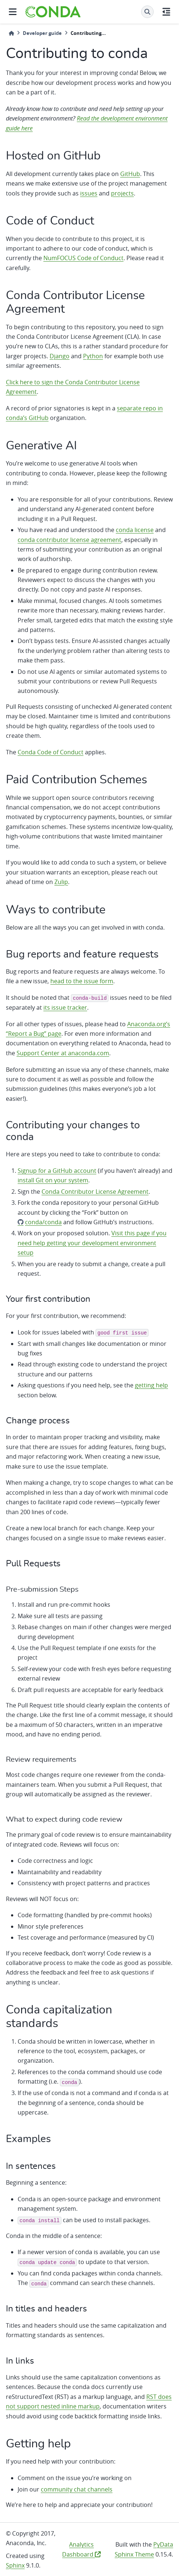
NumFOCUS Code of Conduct (83, 258)
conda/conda (43, 1222)
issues (88, 193)
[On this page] (166, 12)
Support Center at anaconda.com (63, 1053)
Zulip (61, 882)
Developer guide (42, 33)
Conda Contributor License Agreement (95, 1192)
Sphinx (15, 2565)
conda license (135, 530)
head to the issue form (81, 981)
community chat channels (76, 2489)
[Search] (147, 12)
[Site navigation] (12, 12)
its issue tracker (65, 1007)
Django (59, 356)
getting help (151, 1385)
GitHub (130, 174)
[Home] (11, 33)
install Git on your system (53, 1180)
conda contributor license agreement (69, 540)
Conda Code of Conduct (50, 752)
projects (122, 193)
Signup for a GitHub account (57, 1171)
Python (93, 356)
